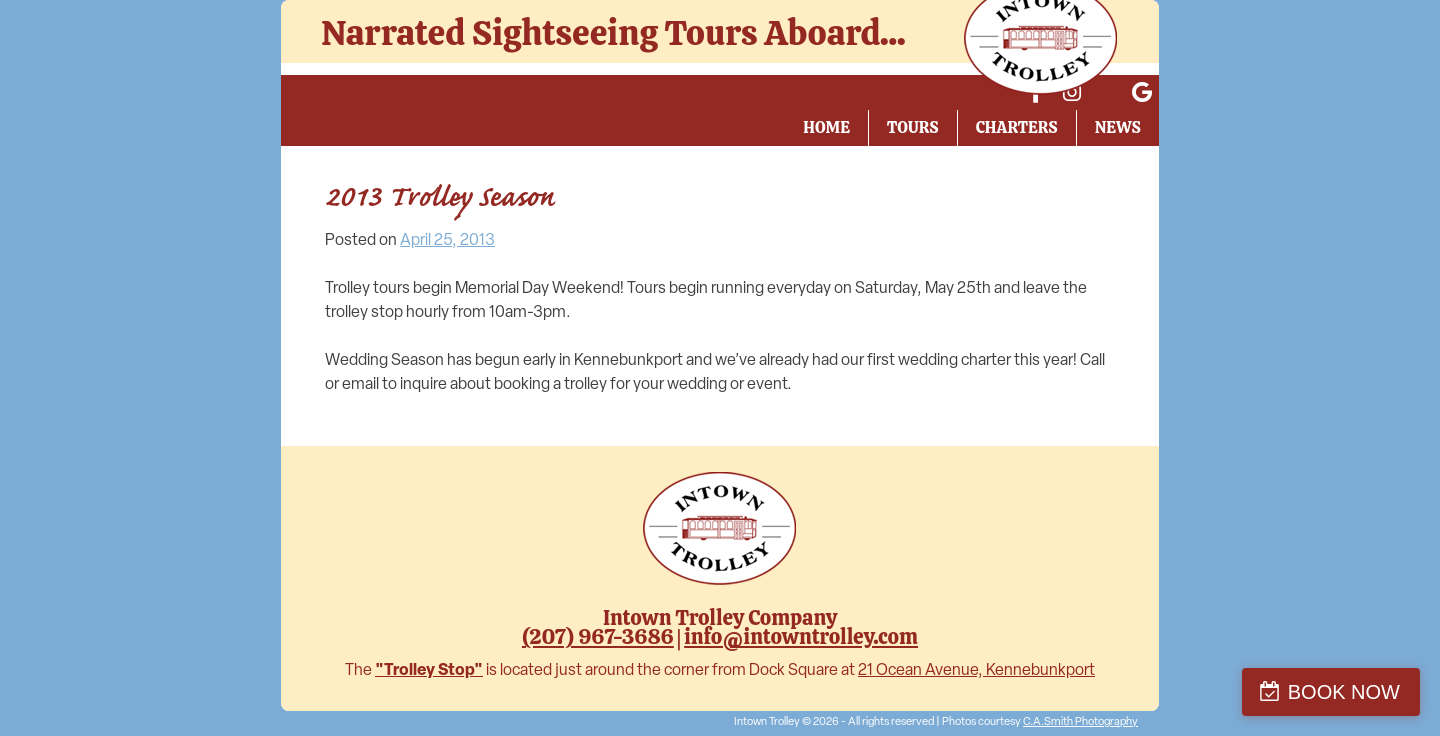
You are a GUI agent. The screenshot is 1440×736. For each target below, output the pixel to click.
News (1118, 127)
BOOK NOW (1344, 692)
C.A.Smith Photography (1080, 722)
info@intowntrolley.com (801, 636)
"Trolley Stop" (429, 671)
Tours (913, 127)
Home (826, 127)
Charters (1017, 127)
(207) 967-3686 (598, 636)
